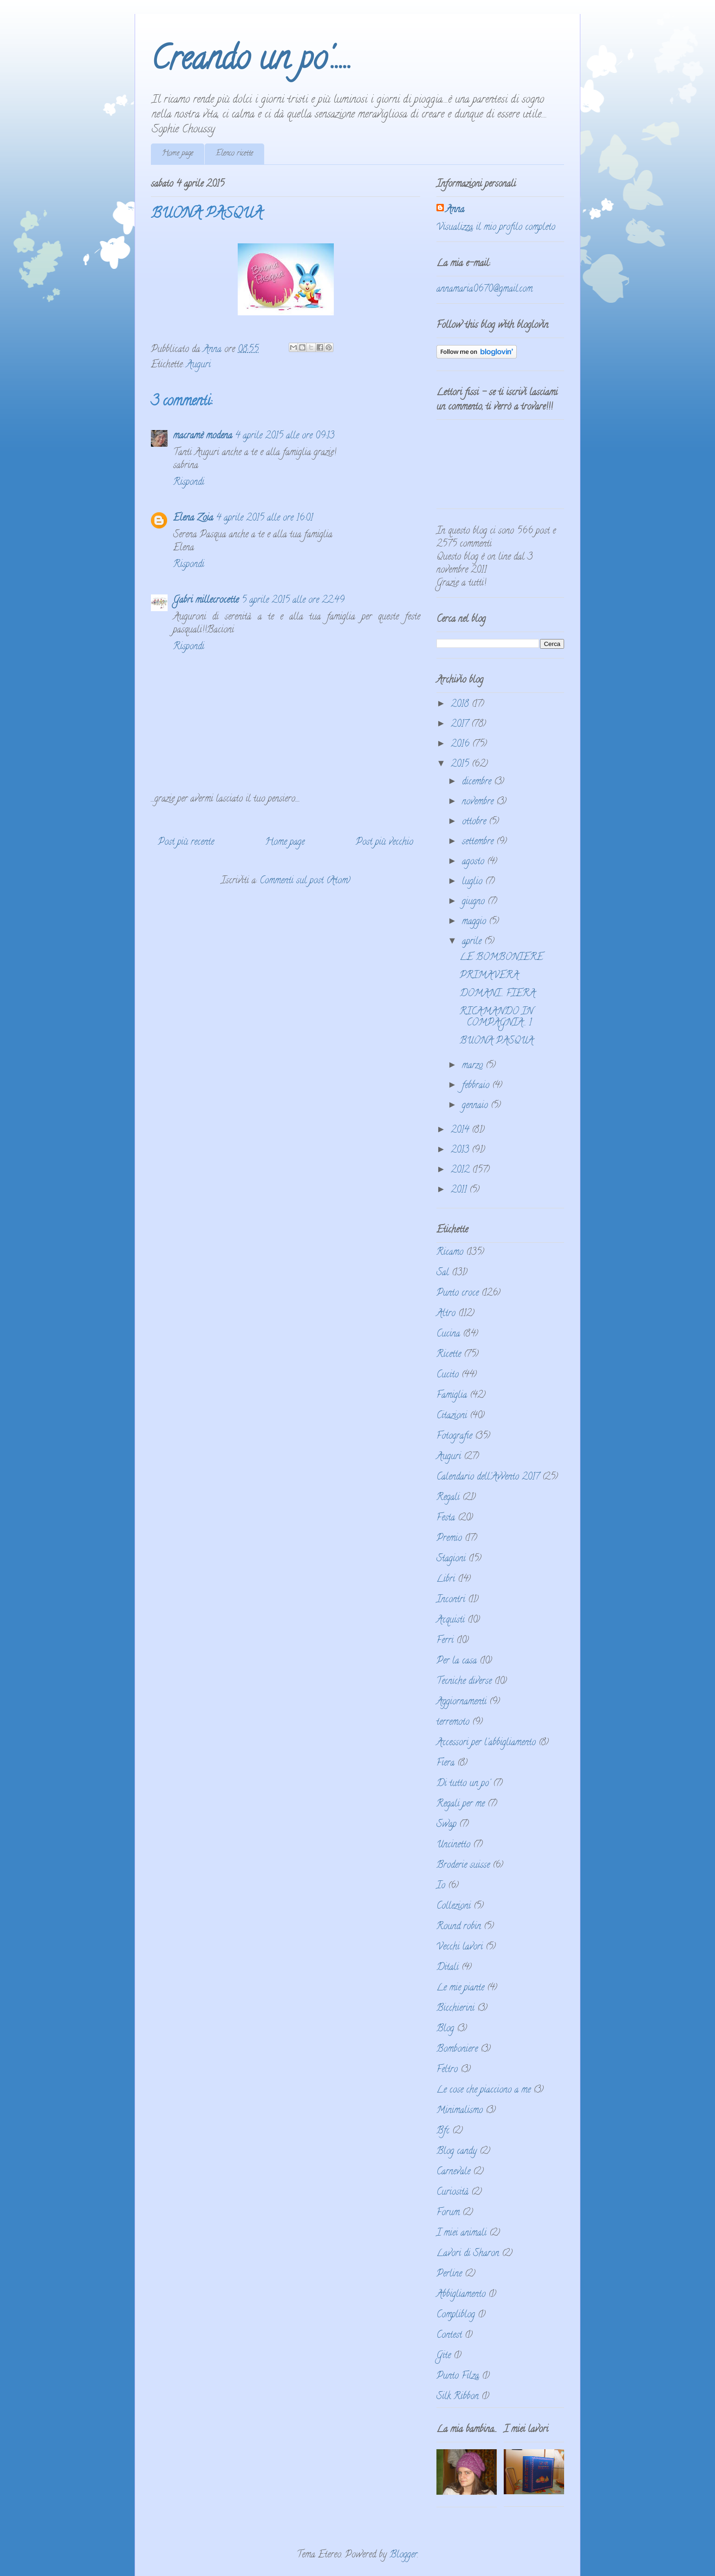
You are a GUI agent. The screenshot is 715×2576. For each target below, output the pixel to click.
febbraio (477, 1086)
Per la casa (456, 1661)
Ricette (448, 1355)
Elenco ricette (234, 153)
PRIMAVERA (489, 976)
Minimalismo (459, 2111)
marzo (474, 1066)
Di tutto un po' (463, 1784)
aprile (473, 942)
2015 (461, 764)
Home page (177, 153)
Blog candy (456, 2152)
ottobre (475, 822)
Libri (445, 1579)
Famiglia (451, 1396)
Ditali (447, 1968)
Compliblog (455, 2315)
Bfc (442, 2131)
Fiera (445, 1763)
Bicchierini (455, 2009)
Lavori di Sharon (467, 2254)
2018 (461, 705)
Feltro (447, 2070)
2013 (461, 1150)
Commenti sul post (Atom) (305, 881)
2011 (460, 1190)
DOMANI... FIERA (497, 994)
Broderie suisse (463, 1866)
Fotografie (454, 1436)
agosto (474, 862)
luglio (473, 882)
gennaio (476, 1106)
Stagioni (451, 1559)
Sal (442, 1273)
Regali (448, 1498)
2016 (461, 744)
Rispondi (188, 483)
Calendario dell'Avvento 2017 (488, 1477)
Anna (455, 210)
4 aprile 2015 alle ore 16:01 (264, 518)
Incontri (450, 1600)
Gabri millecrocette (206, 600)
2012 (461, 1170)
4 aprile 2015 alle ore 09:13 (284, 436)
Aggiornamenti (461, 1702)
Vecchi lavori (459, 1947)
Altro (445, 1314)
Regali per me (460, 1804)
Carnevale (453, 2172)
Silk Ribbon (457, 2397)
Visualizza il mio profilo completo (495, 228)
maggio (475, 922)
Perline (449, 2274)
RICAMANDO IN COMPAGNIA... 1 (496, 1017)
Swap (446, 1825)
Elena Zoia (193, 518)
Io (440, 1886)
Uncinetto (453, 1845)
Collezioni (453, 1906)
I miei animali (461, 2233)
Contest (449, 2335)
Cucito (447, 1375)
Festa (445, 1518)
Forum (448, 2213)
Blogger (403, 2555)
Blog (445, 2029)
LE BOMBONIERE (501, 958)
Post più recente (186, 842)
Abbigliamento (461, 2295)
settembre (479, 842)
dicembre (478, 782)
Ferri (445, 1641)
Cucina (448, 1334)
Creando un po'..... (251, 62)
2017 (461, 724)
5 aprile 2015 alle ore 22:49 (292, 600)
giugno (475, 902)
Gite (443, 2356)
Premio (449, 1539)
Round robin (458, 1927)
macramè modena (202, 436)
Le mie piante (460, 1988)
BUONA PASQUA (496, 1041)
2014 (461, 1130)
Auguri (198, 365)
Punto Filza (457, 2376)
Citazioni (451, 1416)
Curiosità (452, 2192)
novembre (479, 802)
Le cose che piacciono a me (483, 2090)
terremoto (452, 1722)
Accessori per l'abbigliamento (486, 1743)
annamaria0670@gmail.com (484, 289)
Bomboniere (457, 2049)
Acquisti (450, 1620)
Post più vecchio (384, 842)
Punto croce (457, 1293)
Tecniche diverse (464, 1682)
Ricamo (449, 1253)
